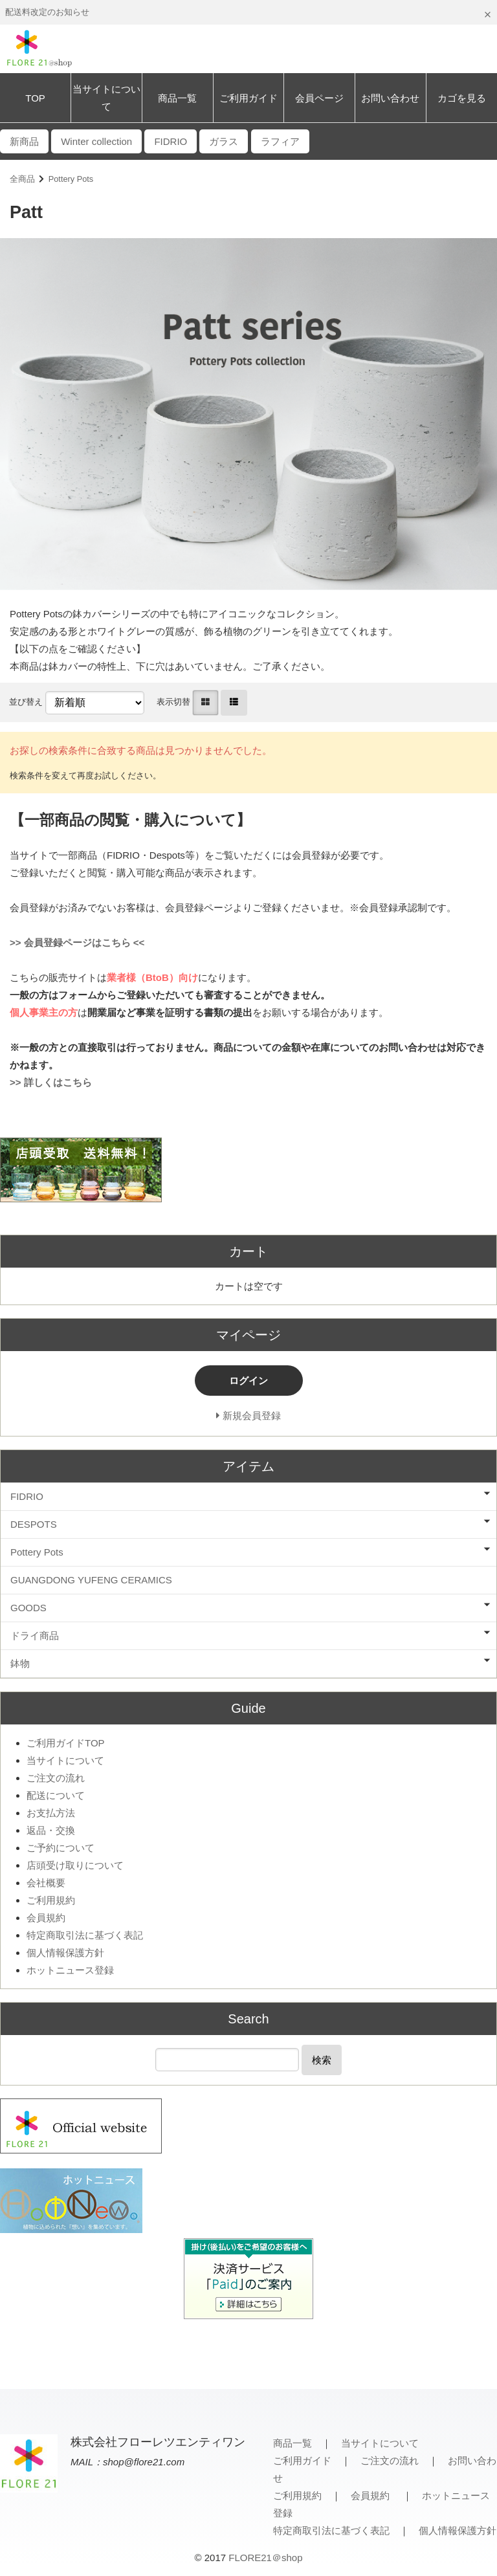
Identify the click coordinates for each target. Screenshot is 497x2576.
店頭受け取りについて (75, 1865)
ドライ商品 (34, 1635)
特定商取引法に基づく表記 (85, 1935)
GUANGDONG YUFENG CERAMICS (91, 1579)
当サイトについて (106, 97)
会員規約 (46, 1917)
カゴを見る (461, 98)
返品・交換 (51, 1830)
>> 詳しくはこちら (51, 1082)
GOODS (28, 1607)
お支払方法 (51, 1812)
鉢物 (20, 1663)
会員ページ (319, 98)
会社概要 (46, 1882)
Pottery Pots (71, 179)
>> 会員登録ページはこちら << (77, 942)
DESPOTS (33, 1524)
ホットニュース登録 (70, 1970)
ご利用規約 (51, 1900)
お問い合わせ (390, 98)
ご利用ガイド (248, 98)
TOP (35, 98)
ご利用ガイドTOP (66, 1742)
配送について (56, 1795)
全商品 (22, 179)
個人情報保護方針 (65, 1952)
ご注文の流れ (56, 1777)
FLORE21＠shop (265, 2557)
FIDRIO (26, 1496)
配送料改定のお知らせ (47, 12)
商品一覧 (177, 98)
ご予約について (60, 1847)
